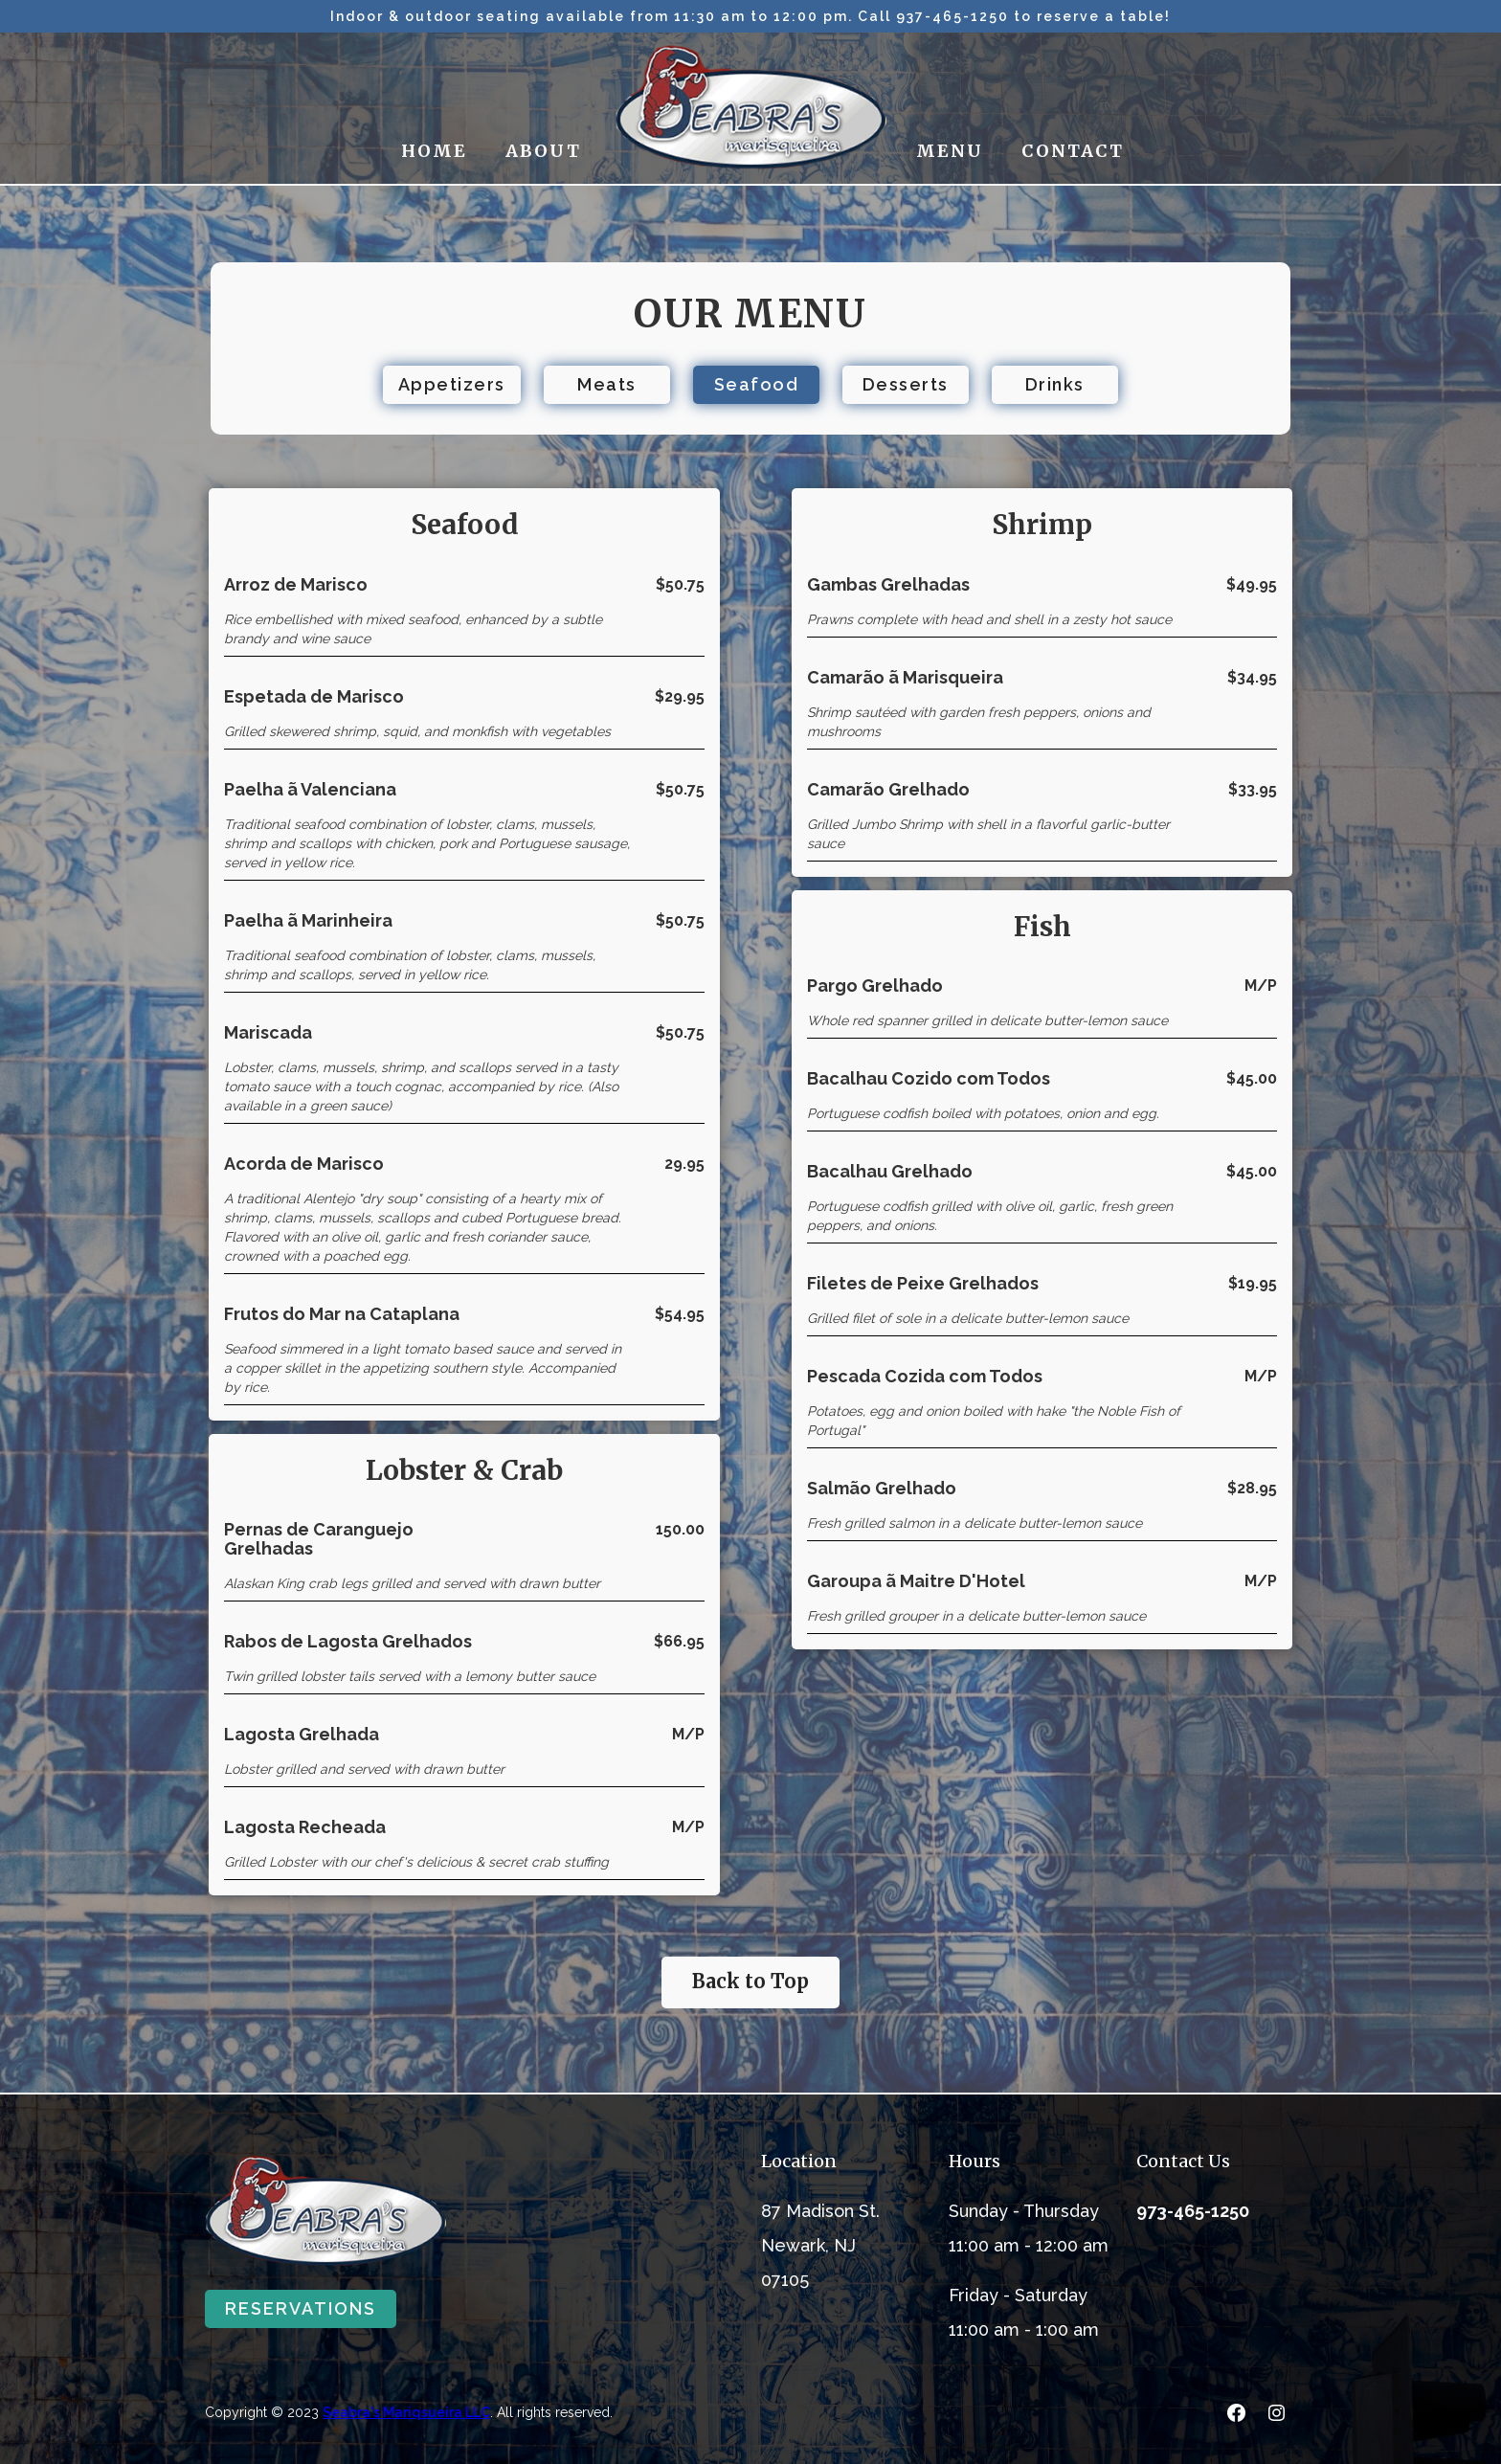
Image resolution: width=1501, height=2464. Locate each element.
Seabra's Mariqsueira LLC (406, 2412)
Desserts (906, 384)
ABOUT (543, 151)
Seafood (756, 384)
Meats (607, 384)
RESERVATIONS (300, 2308)
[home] (750, 107)
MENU (949, 151)
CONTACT (1072, 151)
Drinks (1055, 384)
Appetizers (451, 384)
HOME (434, 151)
